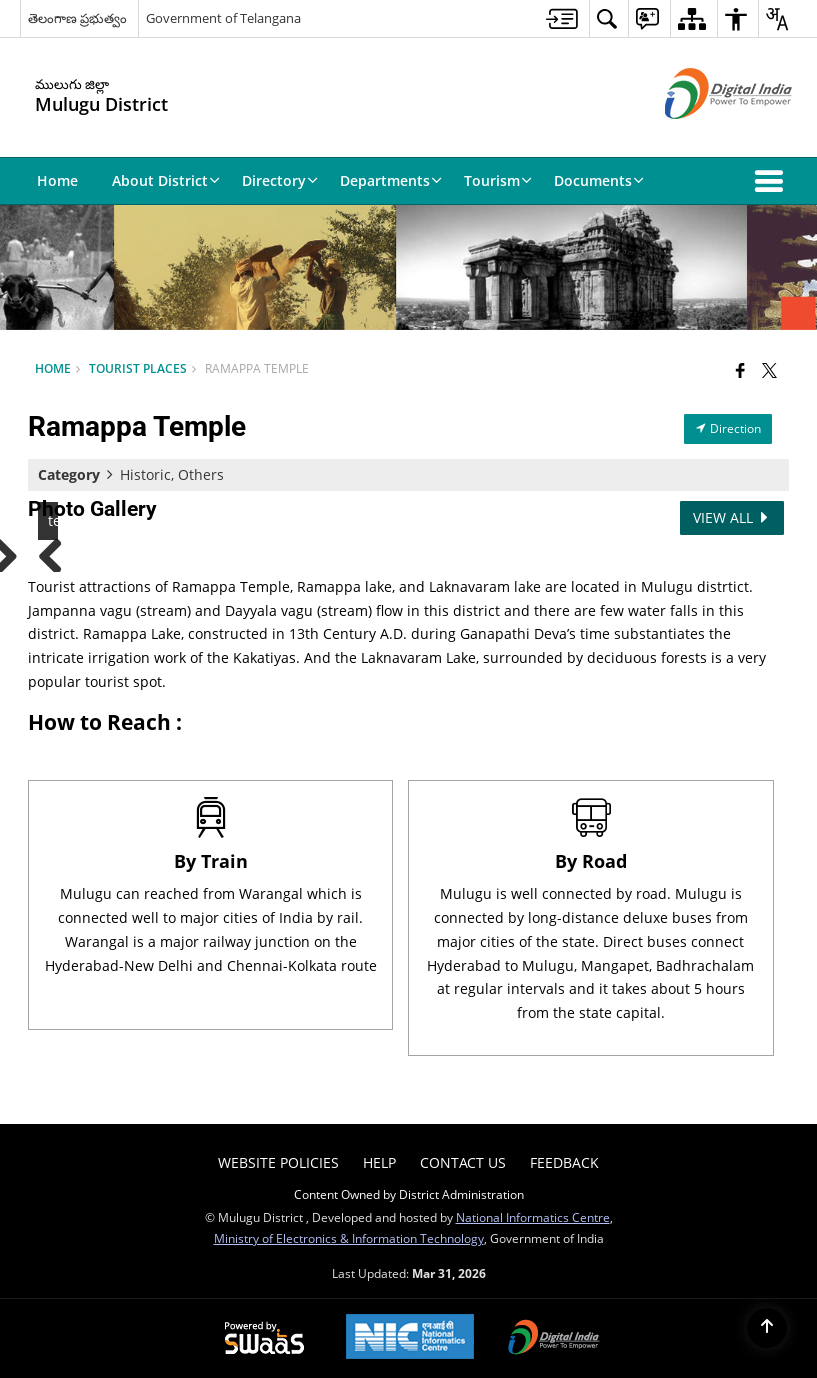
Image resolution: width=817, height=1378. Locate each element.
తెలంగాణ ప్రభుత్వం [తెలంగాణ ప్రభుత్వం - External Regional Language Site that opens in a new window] (77, 18)
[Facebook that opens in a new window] (740, 370)
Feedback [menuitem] (564, 1162)
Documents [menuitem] (599, 180)
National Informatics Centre (533, 1217)
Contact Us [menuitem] (463, 1162)
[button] (773, 181)
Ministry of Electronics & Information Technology (349, 1238)
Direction (728, 428)
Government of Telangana (223, 18)
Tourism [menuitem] (498, 180)
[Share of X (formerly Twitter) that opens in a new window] (769, 370)
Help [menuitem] (379, 1162)
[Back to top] (767, 1328)
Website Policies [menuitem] (278, 1162)
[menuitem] (562, 18)
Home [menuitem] (57, 180)
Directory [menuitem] (280, 180)
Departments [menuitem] (391, 180)
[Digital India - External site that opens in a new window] (703, 135)
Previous (58, 552)
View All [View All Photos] (732, 517)
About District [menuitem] (166, 180)
